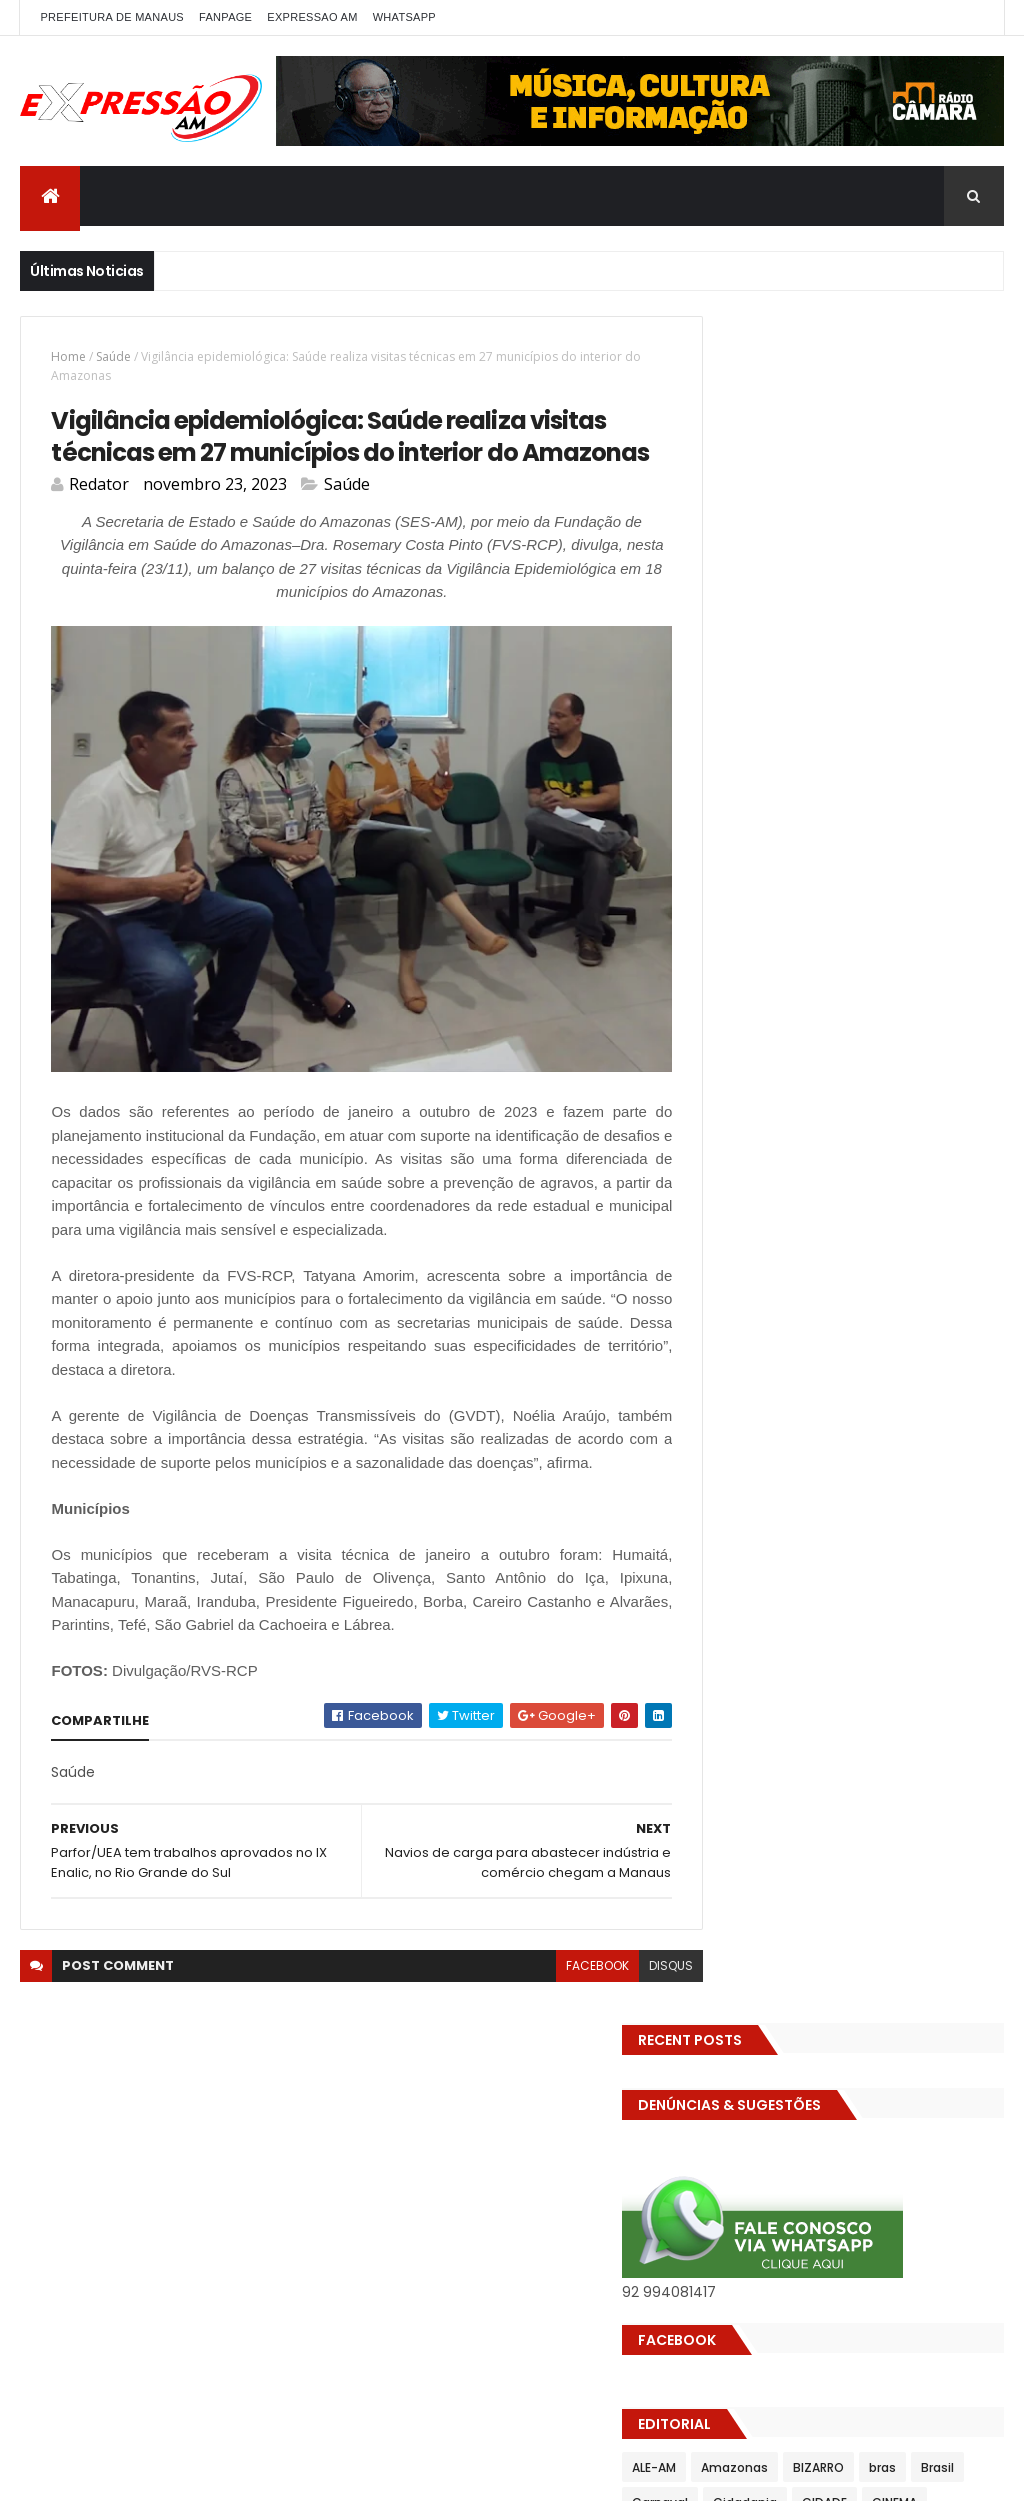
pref (721, 1216)
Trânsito (735, 1356)
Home (68, 356)
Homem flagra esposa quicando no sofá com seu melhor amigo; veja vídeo (880, 1469)
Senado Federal (883, 1251)
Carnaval (795, 796)
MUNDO (912, 1146)
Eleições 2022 (835, 901)
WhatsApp (404, 17)
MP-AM (844, 1146)
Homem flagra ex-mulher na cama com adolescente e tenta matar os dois (885, 1881)
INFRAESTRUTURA (884, 1076)
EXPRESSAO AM (312, 17)
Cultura (802, 831)
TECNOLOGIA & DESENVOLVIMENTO (811, 1321)
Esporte (881, 971)
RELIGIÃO (942, 1216)
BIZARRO (895, 761)
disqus (634, 1996)
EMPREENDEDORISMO (769, 936)
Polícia (792, 1181)
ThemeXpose (282, 2473)
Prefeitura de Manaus (825, 1216)
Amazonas (811, 761)
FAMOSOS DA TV (757, 1006)
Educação (739, 901)
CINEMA (731, 831)
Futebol (854, 1006)
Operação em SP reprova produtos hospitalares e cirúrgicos (875, 1755)
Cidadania (880, 796)
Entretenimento (905, 936)
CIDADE (959, 796)
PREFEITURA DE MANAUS (112, 17)
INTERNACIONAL (755, 1111)
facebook (560, 1996)
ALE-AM (731, 761)
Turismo (811, 1356)
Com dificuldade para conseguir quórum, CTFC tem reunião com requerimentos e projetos (890, 1605)
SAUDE (728, 1251)
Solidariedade (751, 1286)
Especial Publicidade (771, 971)
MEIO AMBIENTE (753, 1146)
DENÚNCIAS (884, 831)
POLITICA (864, 1181)
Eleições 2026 (942, 901)
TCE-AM (842, 1286)
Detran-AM (743, 866)
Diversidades (842, 866)
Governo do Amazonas (894, 1041)
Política (938, 1181)
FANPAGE (225, 17)
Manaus (850, 1111)
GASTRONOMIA (753, 1041)
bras (959, 761)
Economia (937, 866)
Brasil (725, 796)
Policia (728, 1181)
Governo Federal (759, 1076)
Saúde (113, 356)
